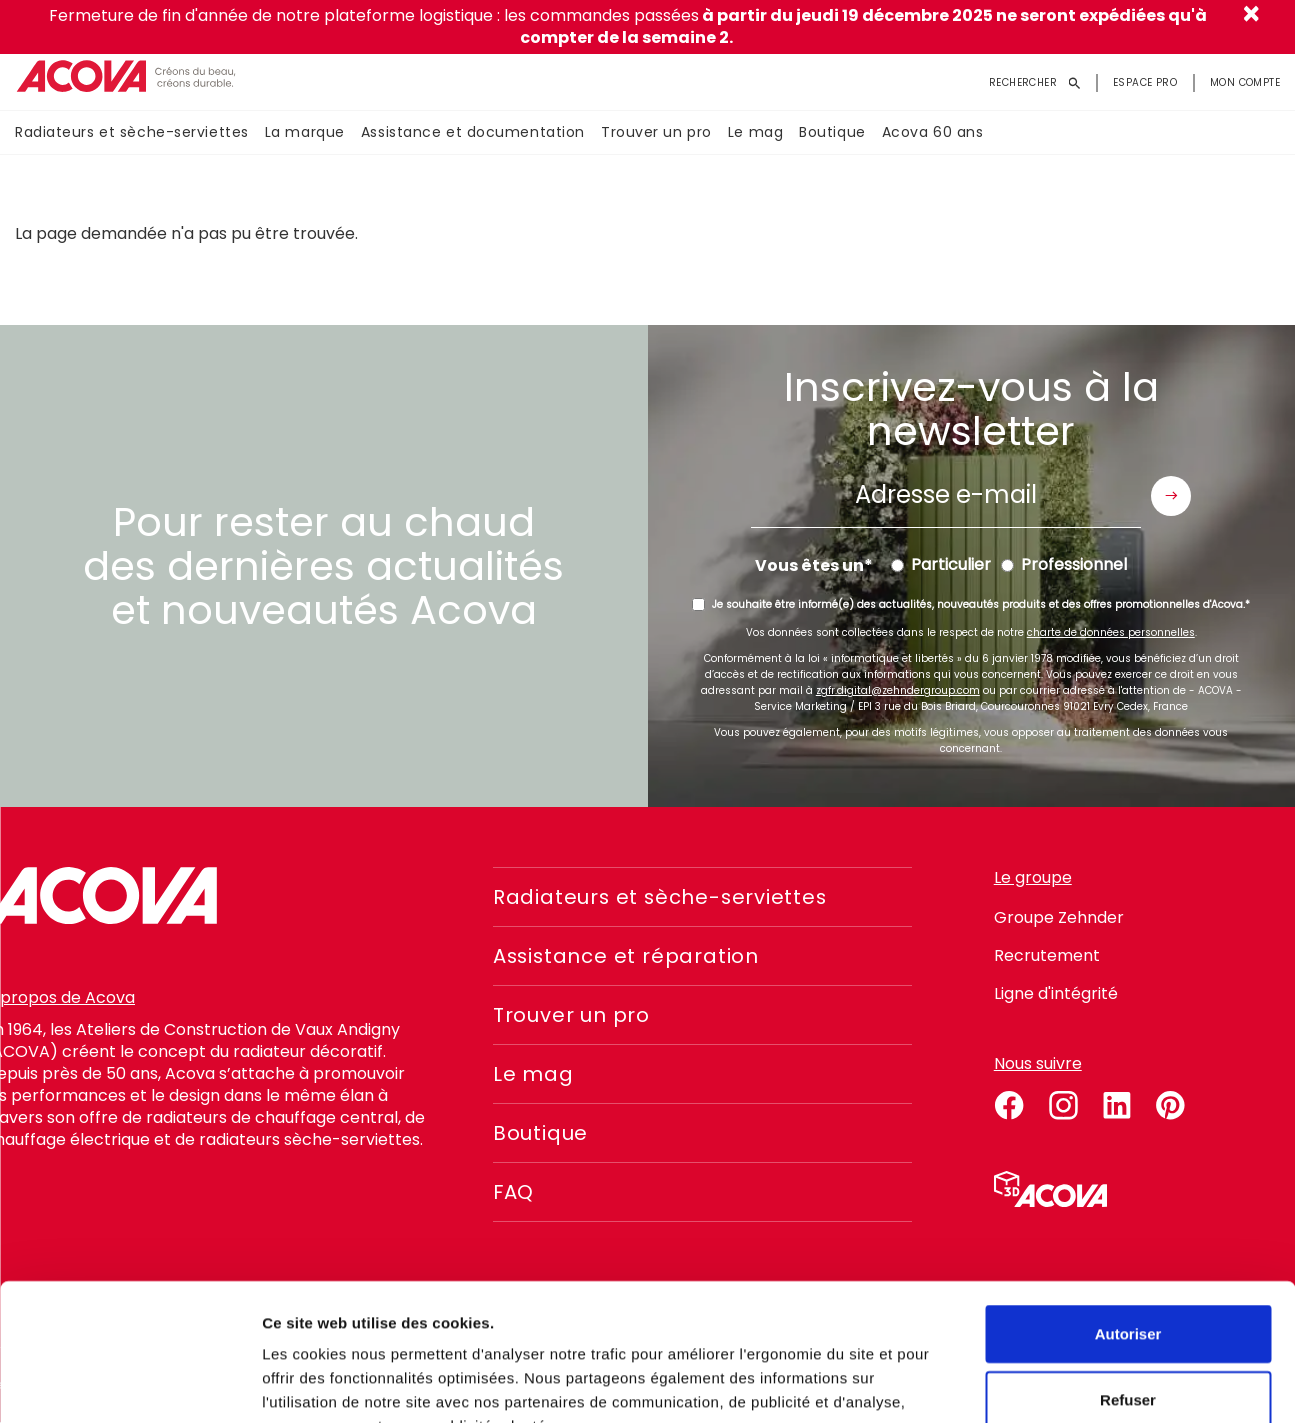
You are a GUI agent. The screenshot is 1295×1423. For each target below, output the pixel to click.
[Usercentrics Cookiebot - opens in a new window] (129, 1384)
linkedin (1117, 1102)
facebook (1009, 1102)
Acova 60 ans (933, 133)
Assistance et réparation (627, 956)
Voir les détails (1087, 1383)
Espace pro (1145, 82)
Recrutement (1047, 955)
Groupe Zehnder (1059, 917)
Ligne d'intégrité (1056, 993)
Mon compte (1245, 82)
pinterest (1171, 1102)
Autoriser (1128, 1210)
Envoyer (1171, 496)
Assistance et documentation (473, 133)
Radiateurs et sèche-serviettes (132, 133)
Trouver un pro (656, 133)
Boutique (832, 133)
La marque (305, 133)
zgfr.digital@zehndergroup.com (898, 690)
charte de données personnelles (1111, 632)
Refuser (1128, 1276)
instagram (1063, 1102)
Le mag (755, 133)
